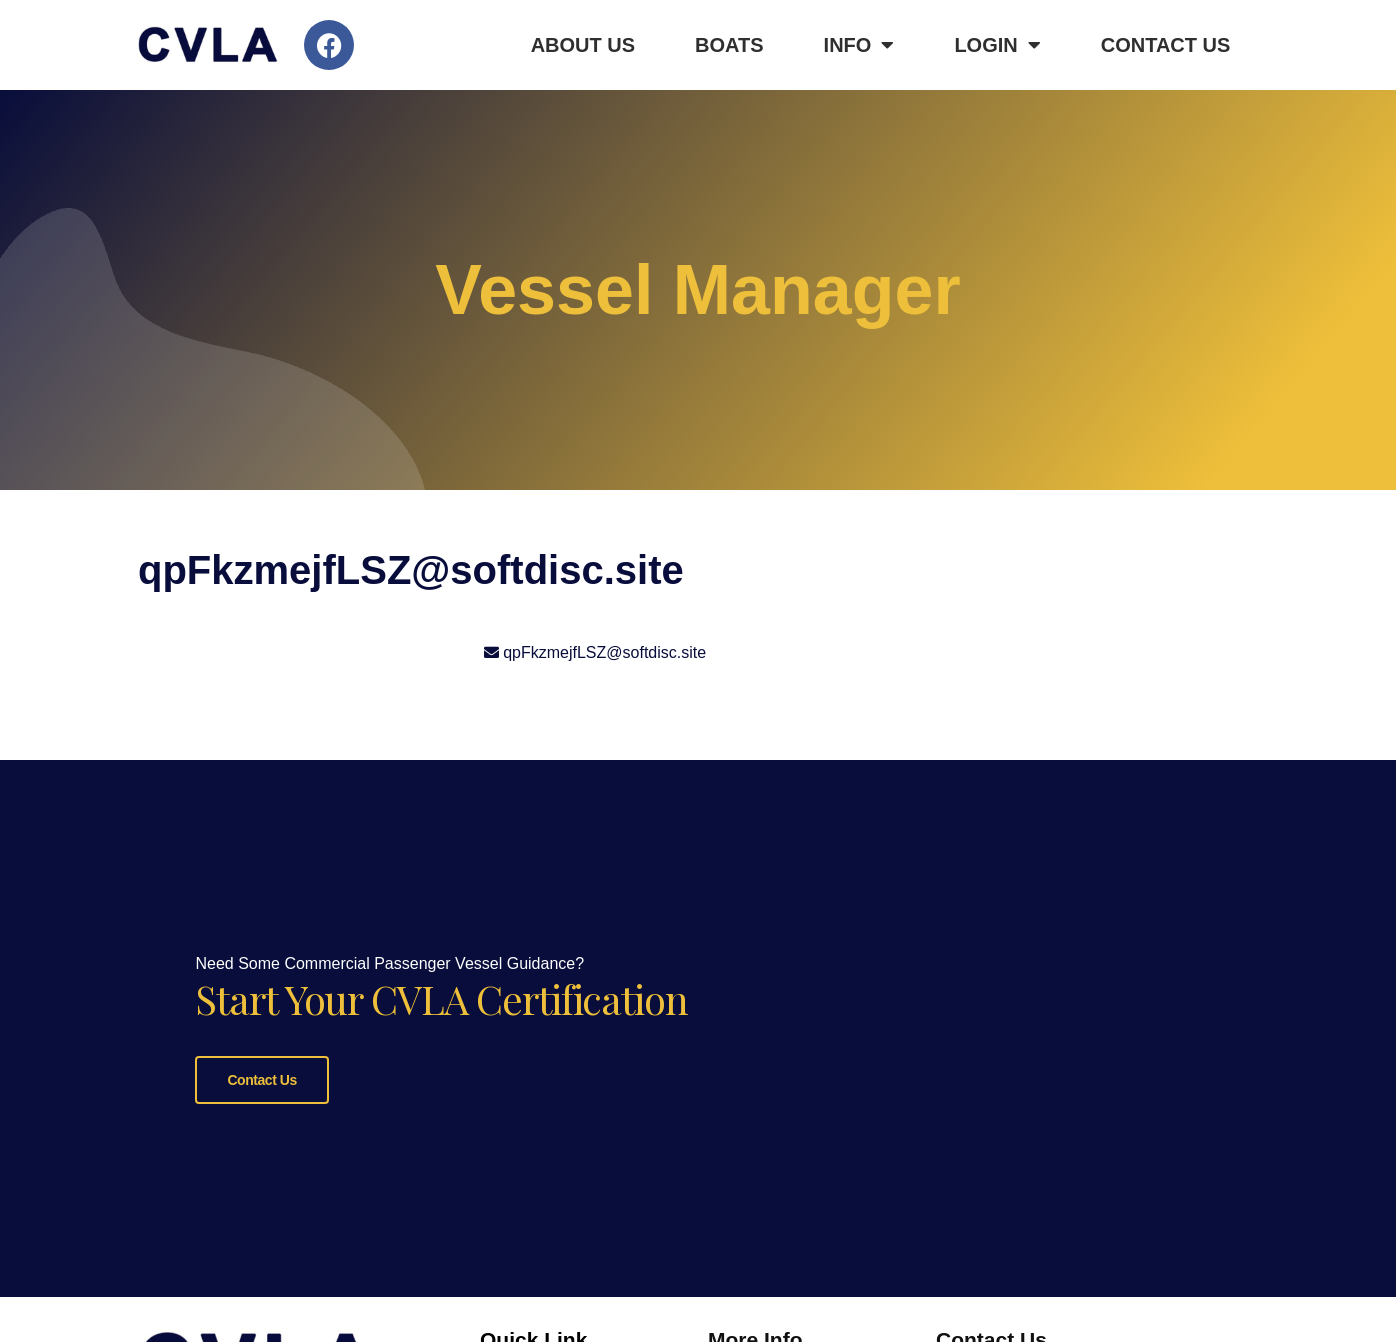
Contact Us (1166, 45)
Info (859, 45)
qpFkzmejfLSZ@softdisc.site (604, 652)
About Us (583, 45)
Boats (729, 45)
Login (997, 45)
